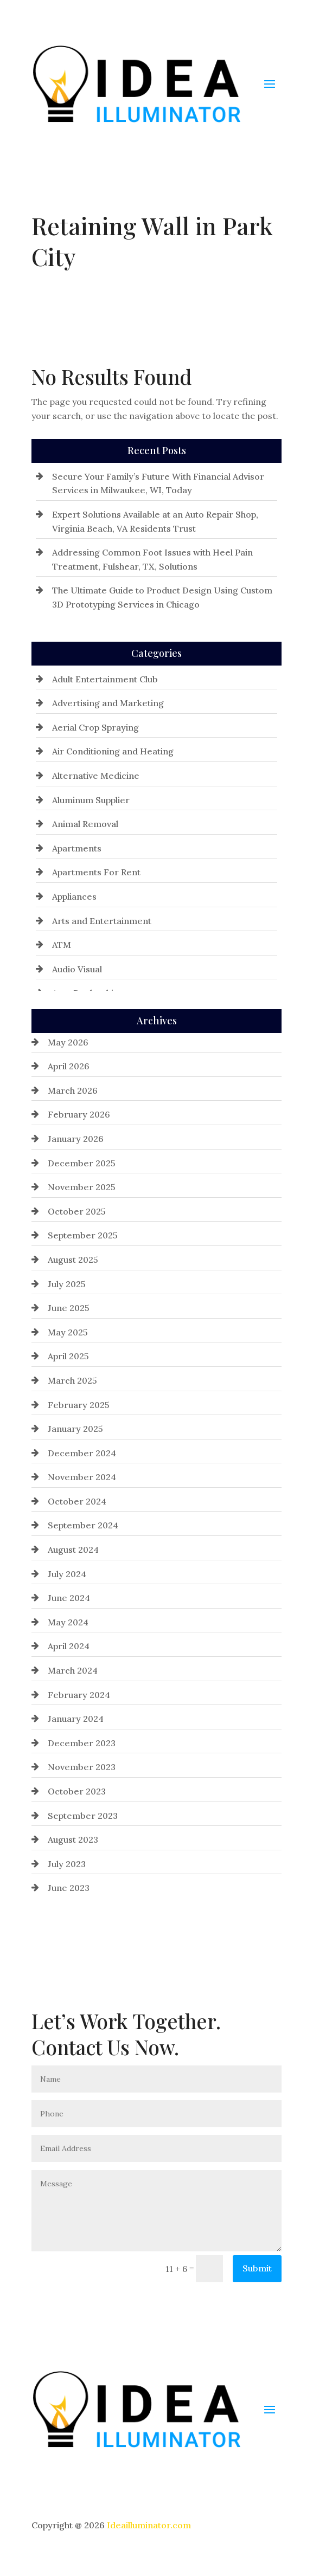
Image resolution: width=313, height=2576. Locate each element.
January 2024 (76, 1718)
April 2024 (69, 1646)
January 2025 (75, 1428)
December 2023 (82, 1743)
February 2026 (79, 1114)
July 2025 (67, 1284)
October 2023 (77, 1791)
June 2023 (69, 1887)
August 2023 (73, 1839)
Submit (257, 2268)
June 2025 (69, 1307)
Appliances (74, 896)
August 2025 (73, 1259)
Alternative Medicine (95, 775)
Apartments (76, 848)
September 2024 (83, 1525)
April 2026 (69, 1066)
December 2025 (82, 1163)
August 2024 (73, 1549)
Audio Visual (77, 969)
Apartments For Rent (96, 872)
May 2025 (68, 1332)
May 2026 (68, 1042)
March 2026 (73, 1090)
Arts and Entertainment (101, 920)
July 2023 (67, 1863)
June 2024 (69, 1597)
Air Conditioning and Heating (113, 751)
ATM (61, 944)
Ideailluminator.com (149, 2525)
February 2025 (79, 1404)
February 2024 (79, 1694)
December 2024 (82, 1453)
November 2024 (82, 1476)
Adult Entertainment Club (105, 679)
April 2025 (68, 1356)
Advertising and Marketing (108, 703)
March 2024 (73, 1670)
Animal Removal (85, 823)
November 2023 (82, 1766)
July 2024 (67, 1573)
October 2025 (77, 1211)
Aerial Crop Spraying (95, 727)
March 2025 (72, 1380)
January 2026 (76, 1138)
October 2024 (77, 1501)
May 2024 (68, 1622)
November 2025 (82, 1187)
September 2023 (83, 1815)
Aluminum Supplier (91, 800)
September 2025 (83, 1235)
